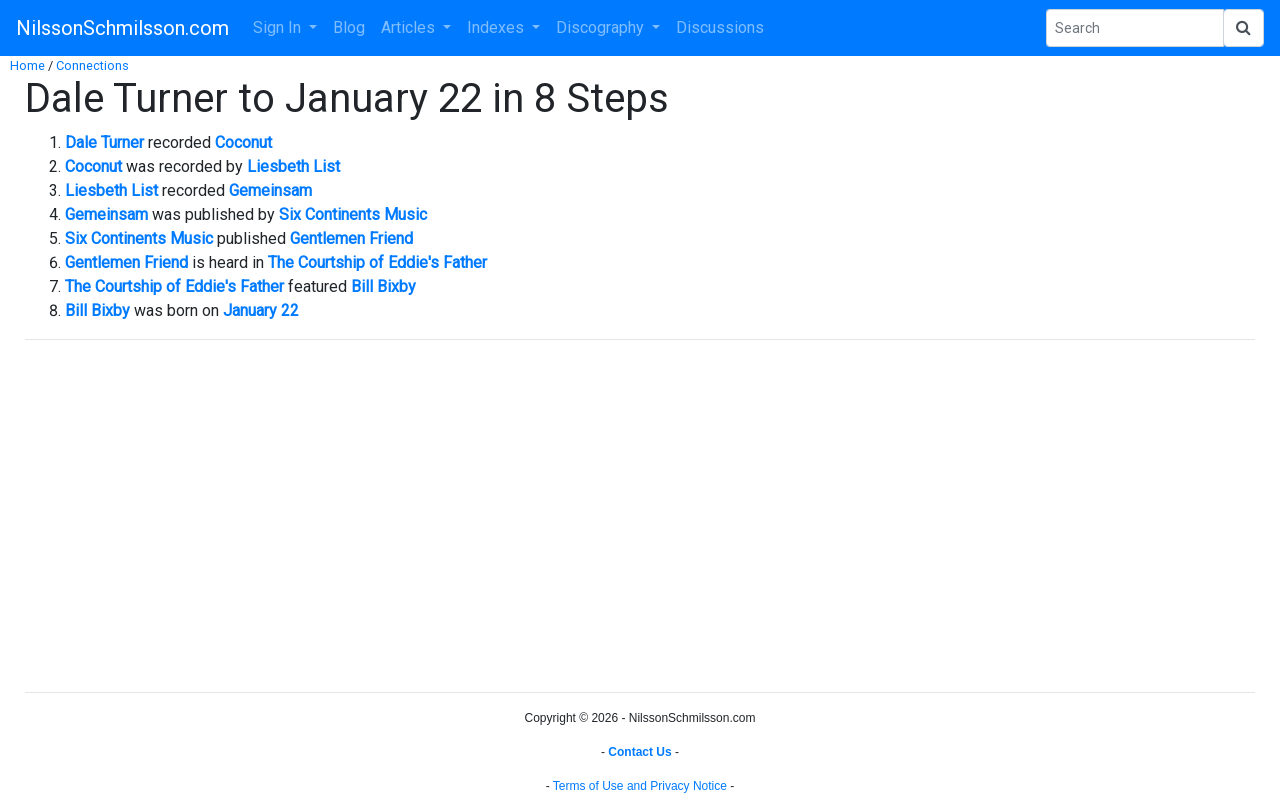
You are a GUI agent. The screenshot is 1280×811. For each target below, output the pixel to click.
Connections (92, 65)
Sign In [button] (279, 27)
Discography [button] (602, 27)
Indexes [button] (497, 27)
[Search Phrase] (1135, 28)
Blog (349, 27)
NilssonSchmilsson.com (122, 28)
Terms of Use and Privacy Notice (640, 786)
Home (27, 65)
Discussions (720, 27)
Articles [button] (410, 27)
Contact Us (639, 752)
